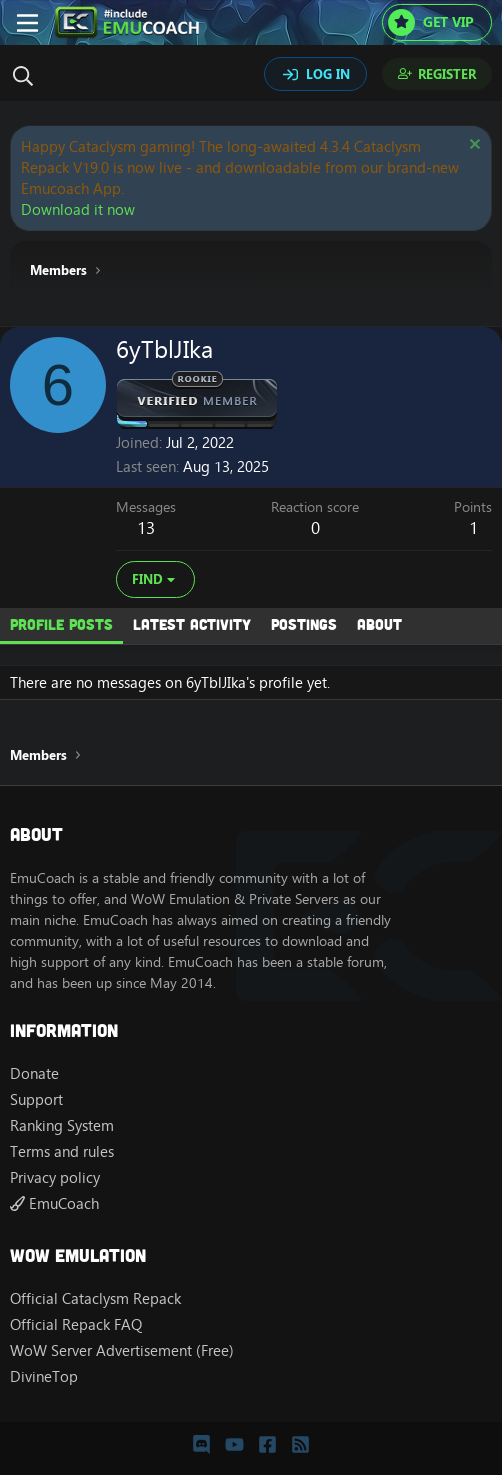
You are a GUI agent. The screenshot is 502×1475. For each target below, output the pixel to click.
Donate (34, 1073)
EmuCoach (54, 1203)
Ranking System (62, 1125)
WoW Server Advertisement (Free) (122, 1350)
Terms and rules (62, 1151)
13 (146, 528)
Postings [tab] (304, 624)
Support (36, 1099)
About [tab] (379, 624)
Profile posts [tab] (61, 624)
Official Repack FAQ (76, 1324)
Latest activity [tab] (192, 624)
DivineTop (44, 1376)
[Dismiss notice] (472, 146)
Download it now (78, 209)
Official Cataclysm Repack (95, 1298)
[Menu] (27, 23)
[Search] (28, 76)
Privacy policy (55, 1177)
